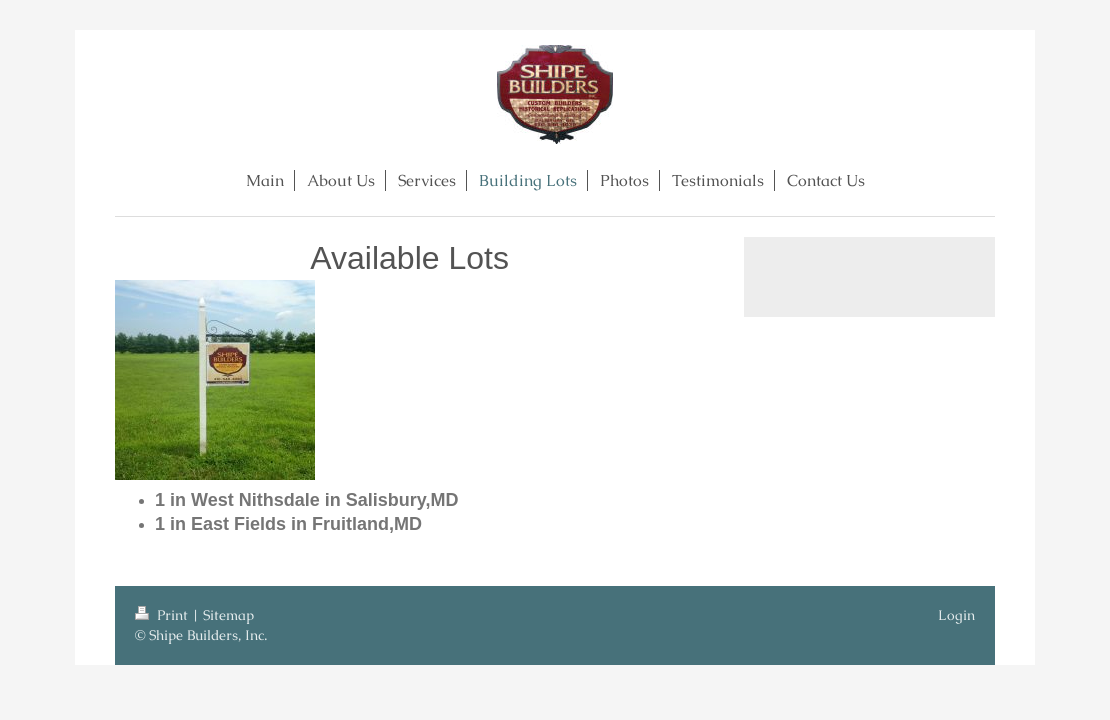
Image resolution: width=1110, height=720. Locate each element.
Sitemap (228, 615)
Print (163, 615)
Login (956, 615)
